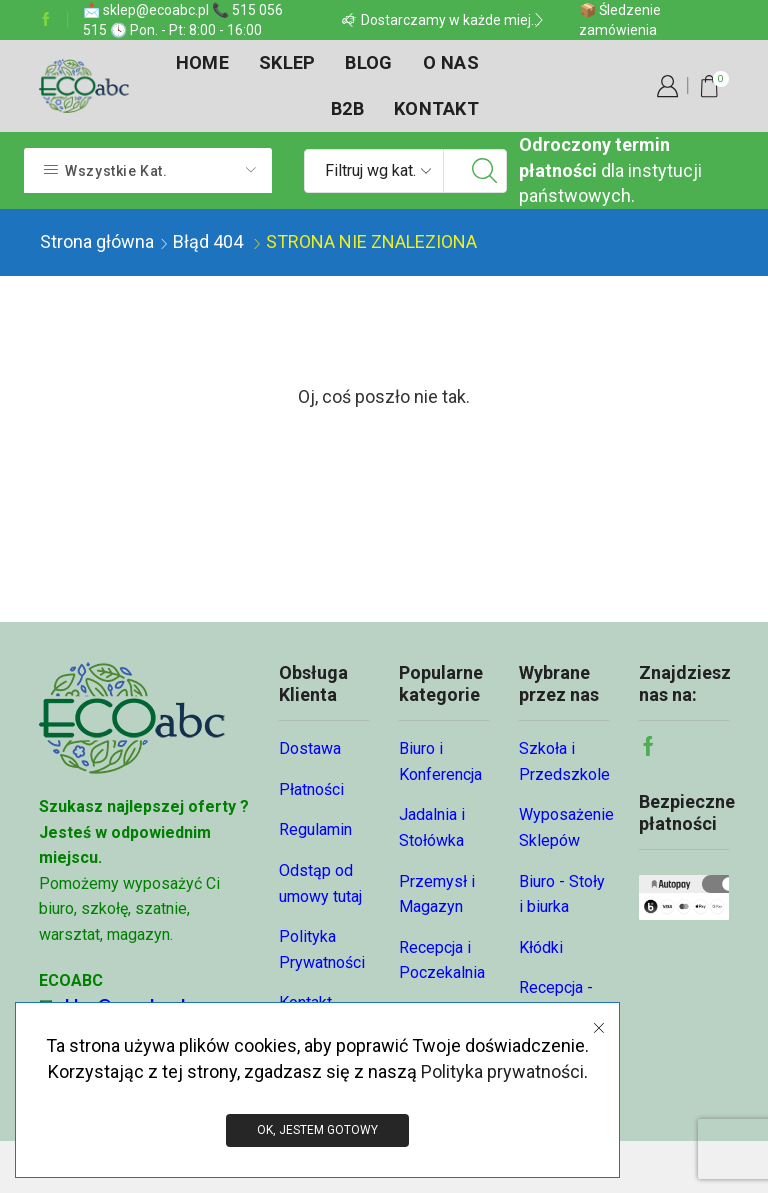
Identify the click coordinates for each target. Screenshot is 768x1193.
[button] (349, 20)
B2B (347, 108)
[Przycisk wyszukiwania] (485, 171)
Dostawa (310, 748)
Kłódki (541, 947)
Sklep (287, 62)
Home (202, 62)
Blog (368, 62)
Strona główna (97, 241)
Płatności (311, 789)
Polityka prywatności (502, 1070)
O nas (451, 62)
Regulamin (315, 829)
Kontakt (436, 108)
